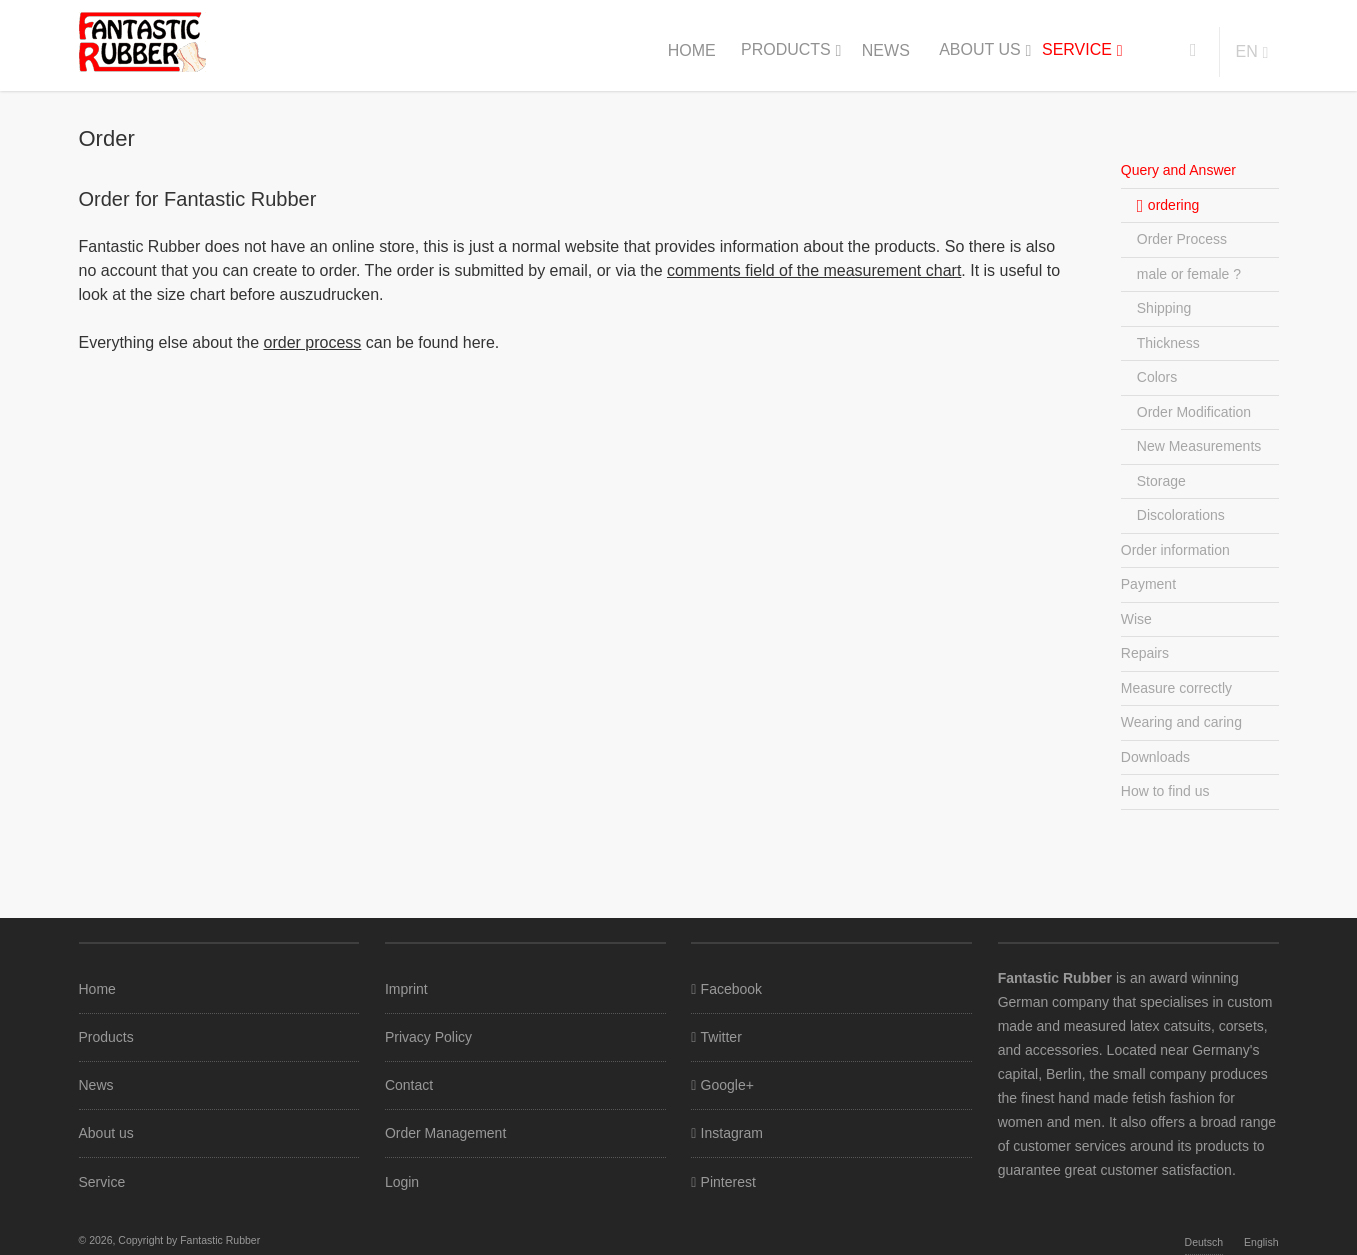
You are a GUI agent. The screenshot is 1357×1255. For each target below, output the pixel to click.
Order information (1175, 550)
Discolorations (1181, 515)
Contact (409, 1085)
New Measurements (1199, 446)
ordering (1173, 205)
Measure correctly (1176, 688)
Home (692, 50)
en (1247, 51)
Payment (1148, 584)
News (886, 50)
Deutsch (1204, 1242)
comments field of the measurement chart (814, 270)
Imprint (406, 989)
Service (1077, 49)
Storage (1161, 481)
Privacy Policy (428, 1037)
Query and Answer (1178, 170)
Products (786, 49)
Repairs (1145, 653)
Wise (1136, 619)
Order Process (1182, 239)
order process (313, 342)
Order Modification (1194, 412)
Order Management (445, 1133)
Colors (1157, 377)
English (1261, 1242)
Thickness (1168, 343)
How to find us (1165, 791)
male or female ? (1189, 274)
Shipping (1164, 308)
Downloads (1155, 757)
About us (980, 49)
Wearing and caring (1181, 722)
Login (402, 1182)
